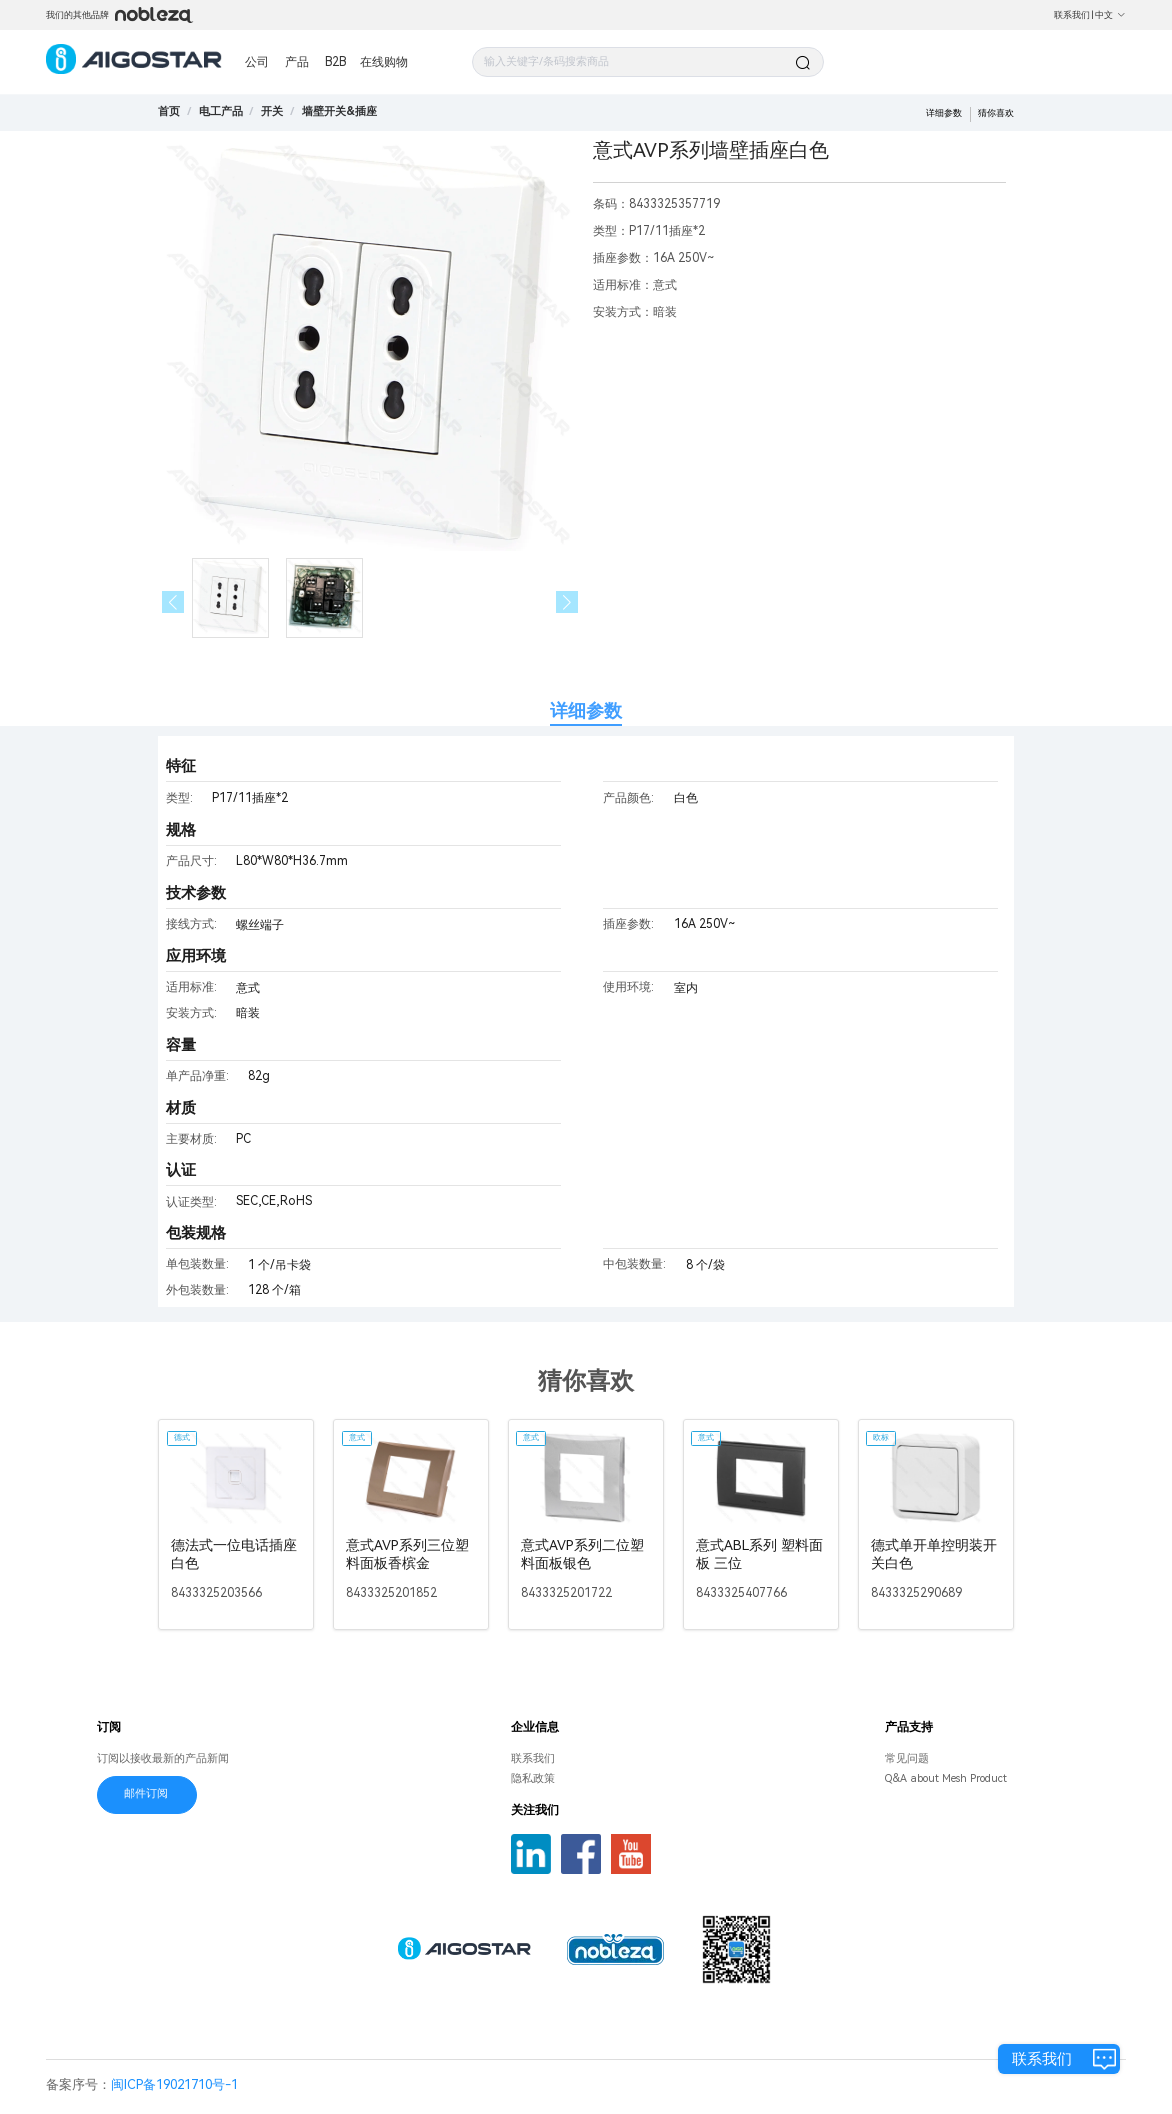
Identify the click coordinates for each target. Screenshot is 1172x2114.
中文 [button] (1110, 15)
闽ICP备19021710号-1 (174, 2084)
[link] (221, 111)
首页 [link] (169, 111)
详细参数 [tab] (586, 710)
